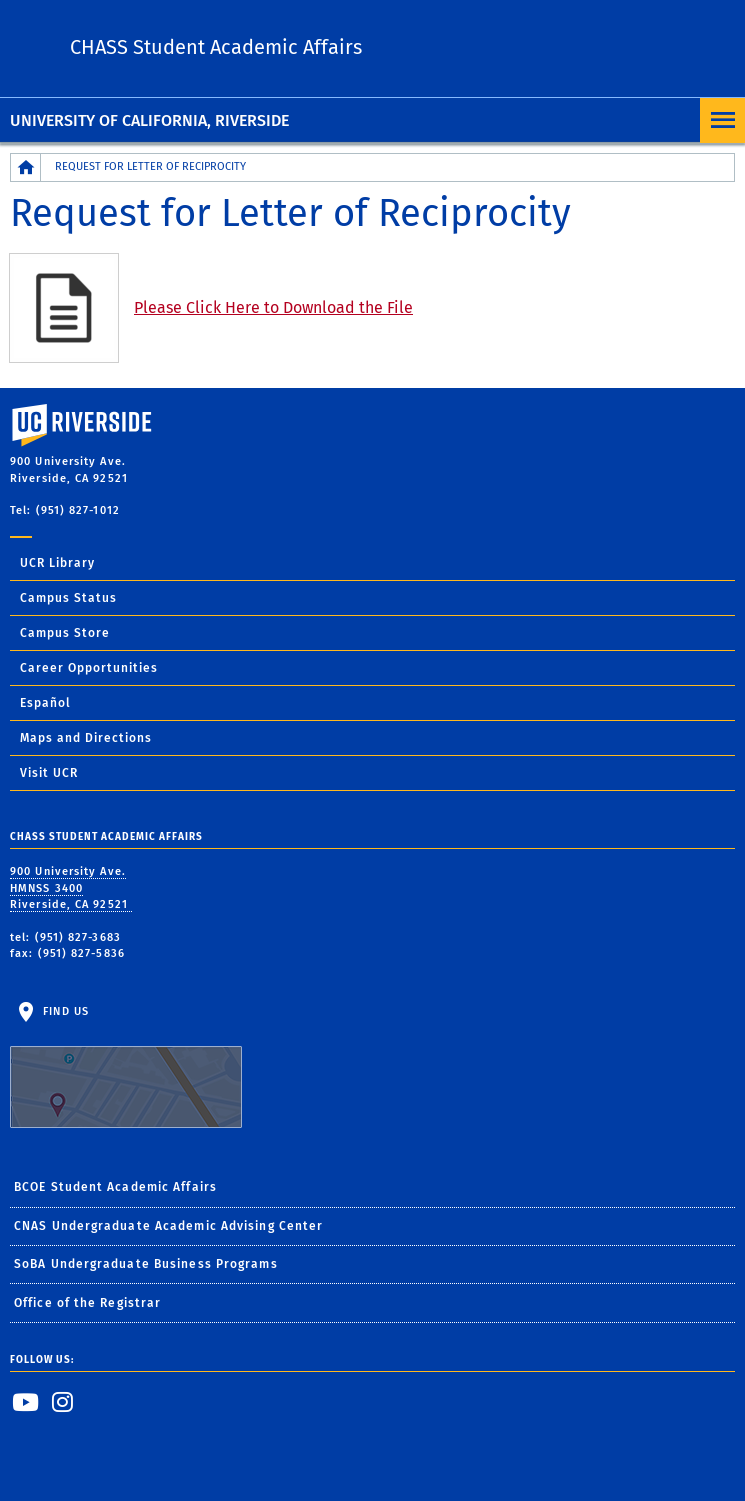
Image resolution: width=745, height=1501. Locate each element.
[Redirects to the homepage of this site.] (26, 167)
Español (45, 703)
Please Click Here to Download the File (273, 307)
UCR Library (57, 563)
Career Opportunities (89, 668)
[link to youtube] (26, 1402)
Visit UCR (49, 773)
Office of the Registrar (87, 1303)
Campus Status (68, 598)
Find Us (126, 1067)
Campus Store (65, 633)
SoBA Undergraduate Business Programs (146, 1264)
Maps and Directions (86, 738)
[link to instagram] (63, 1402)
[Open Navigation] (722, 120)
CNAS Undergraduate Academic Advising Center (168, 1226)
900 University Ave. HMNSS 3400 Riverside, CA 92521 (71, 888)
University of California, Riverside (149, 120)
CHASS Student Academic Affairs (216, 47)
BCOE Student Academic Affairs (115, 1187)
